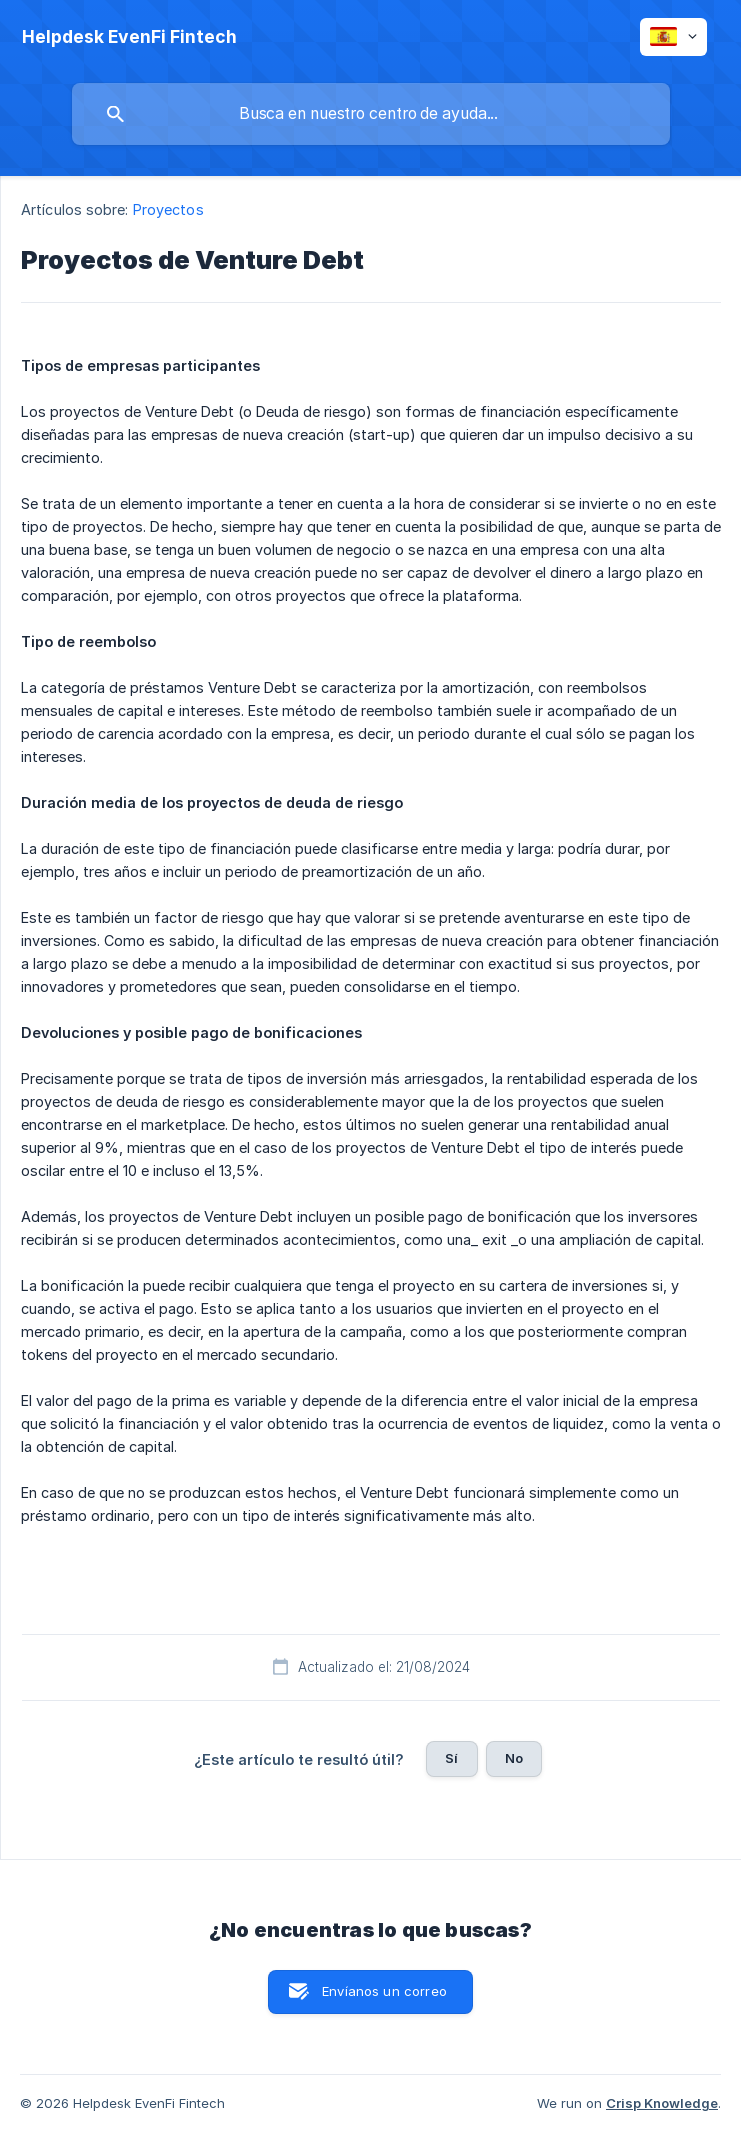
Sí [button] (451, 1758)
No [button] (514, 1758)
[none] (129, 37)
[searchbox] (371, 114)
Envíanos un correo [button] (384, 1991)
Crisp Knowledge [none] (662, 2103)
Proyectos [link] (168, 209)
